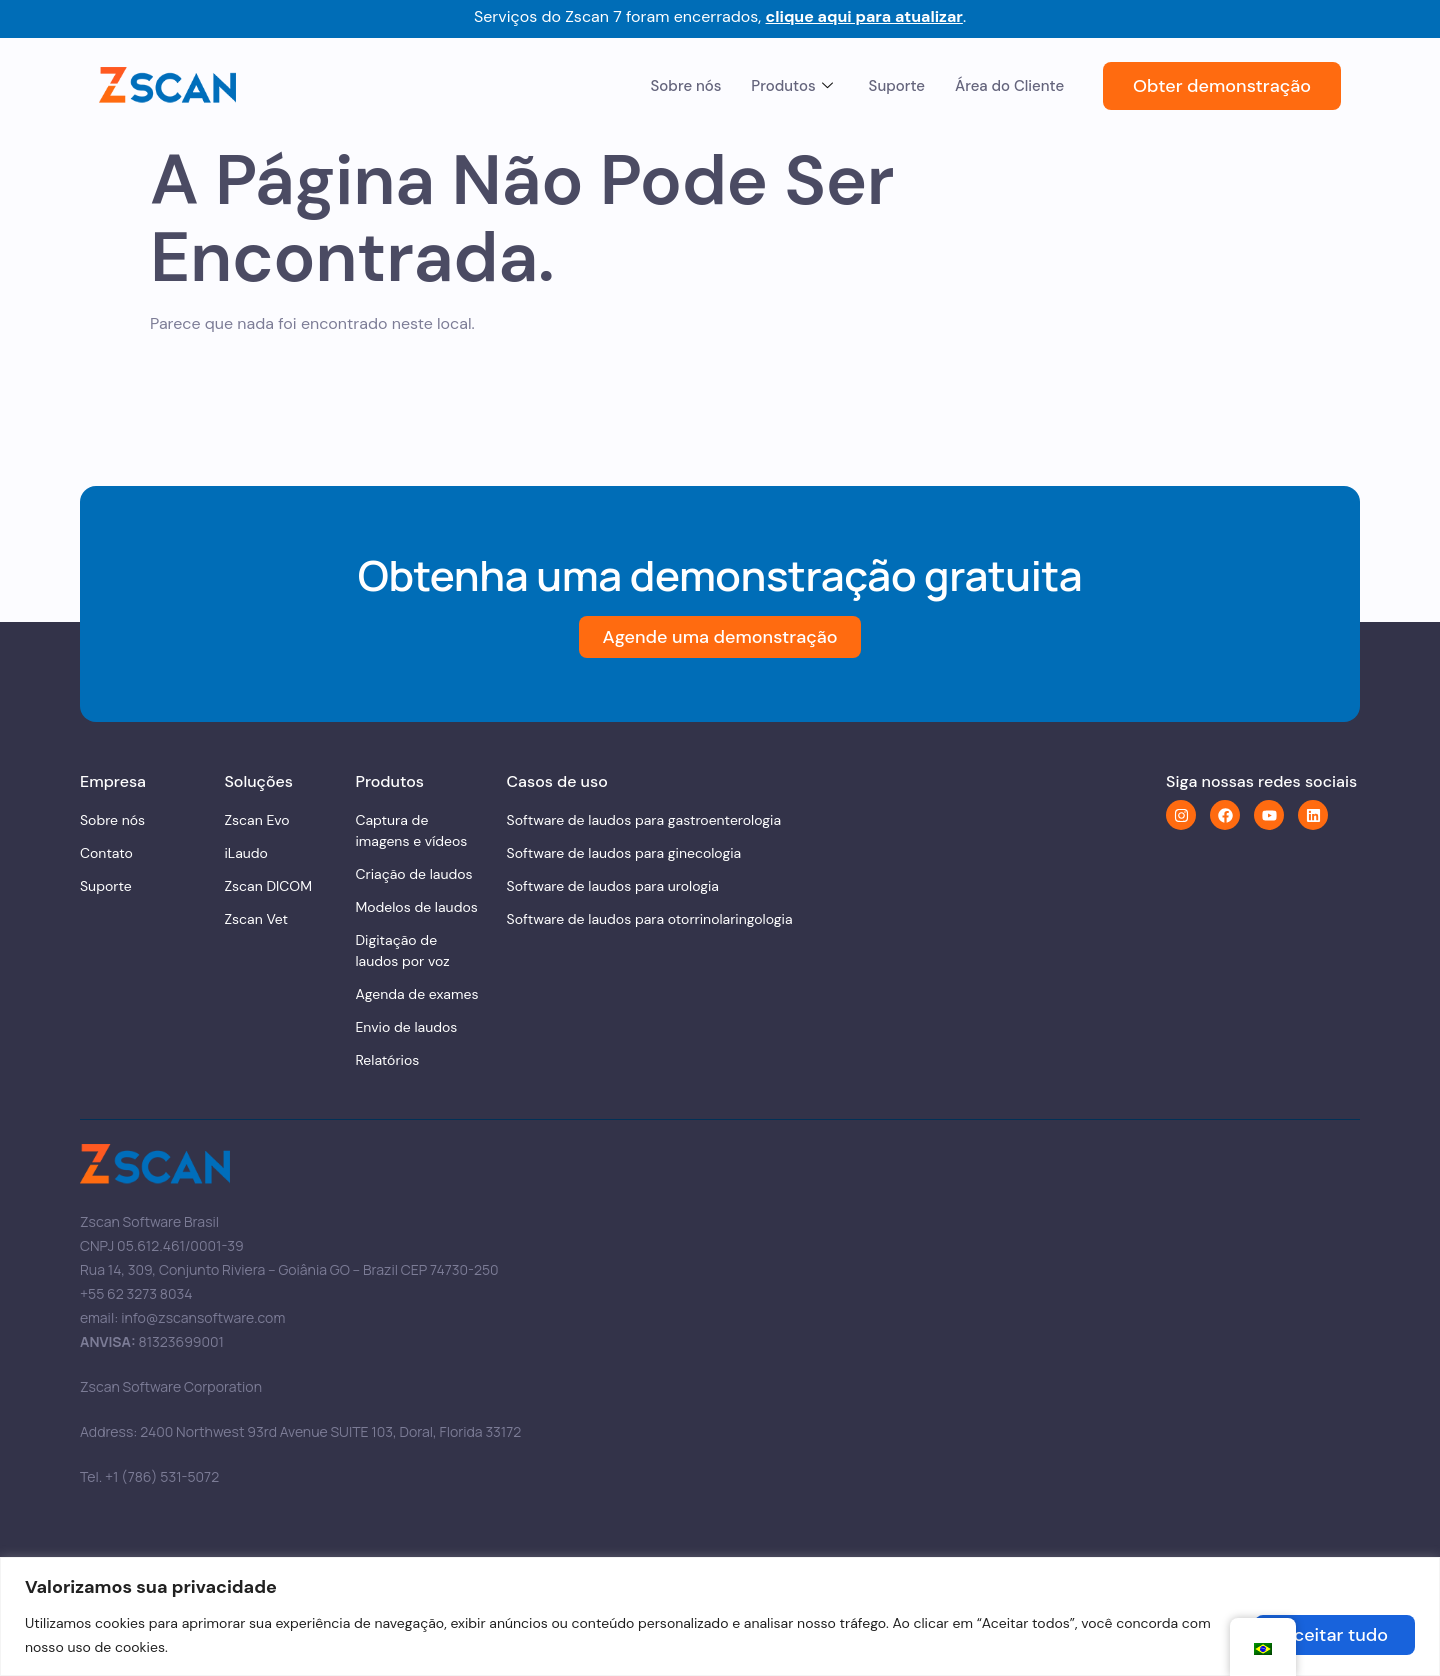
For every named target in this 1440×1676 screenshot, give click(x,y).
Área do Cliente (1009, 86)
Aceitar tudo (1335, 1635)
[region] (720, 1616)
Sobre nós (686, 86)
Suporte (897, 86)
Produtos (791, 86)
